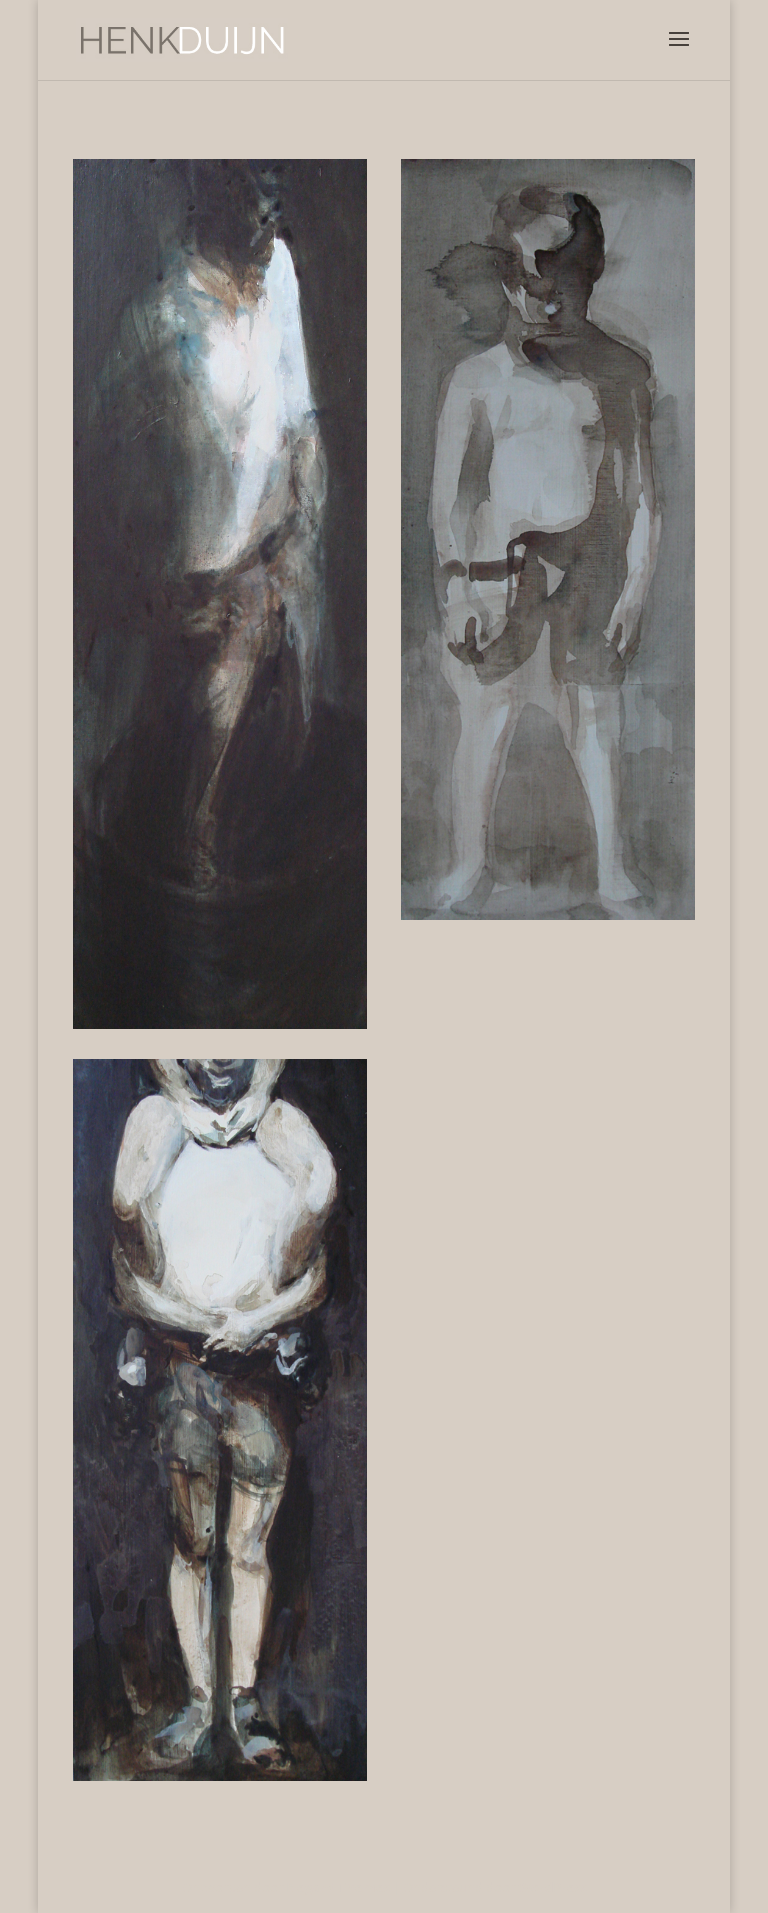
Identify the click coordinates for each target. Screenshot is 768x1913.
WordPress (552, 1887)
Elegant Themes (338, 1887)
